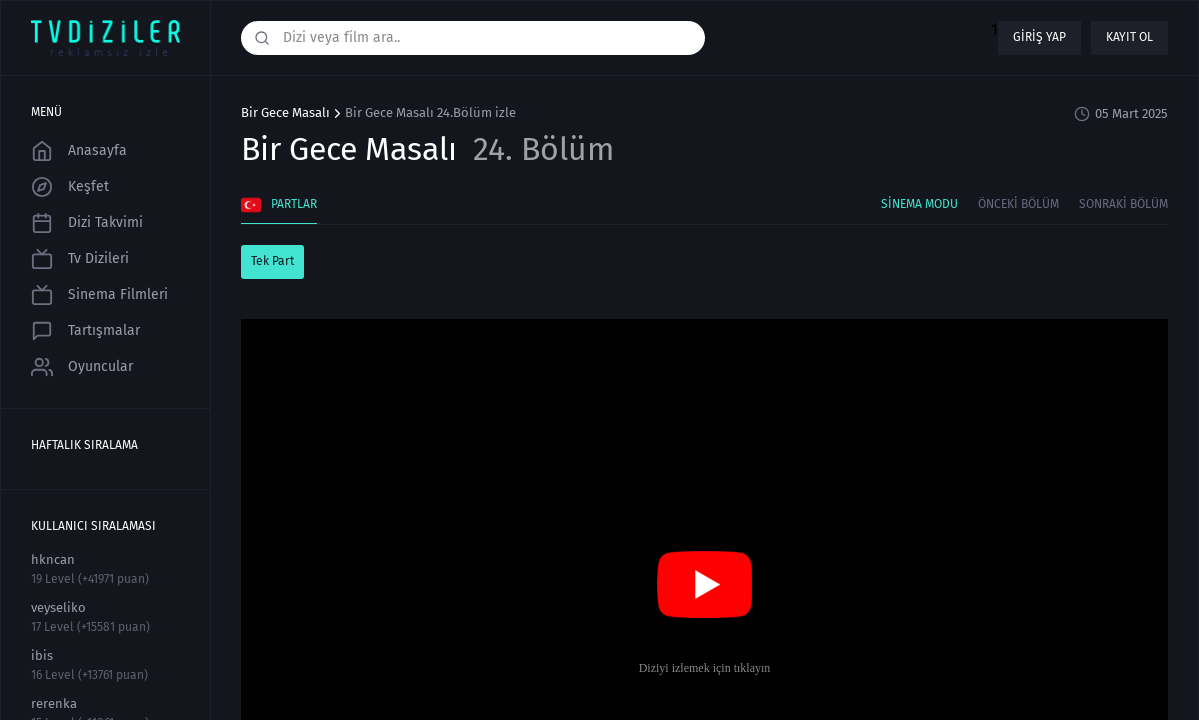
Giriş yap (1039, 37)
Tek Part (272, 261)
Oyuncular (82, 367)
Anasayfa (79, 151)
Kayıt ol (1129, 37)
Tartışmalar (85, 331)
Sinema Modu (919, 204)
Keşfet (70, 187)
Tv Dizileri (80, 259)
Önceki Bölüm (1018, 204)
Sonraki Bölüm (1123, 204)
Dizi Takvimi (87, 223)
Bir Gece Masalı (285, 113)
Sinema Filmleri (99, 295)
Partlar (279, 205)
